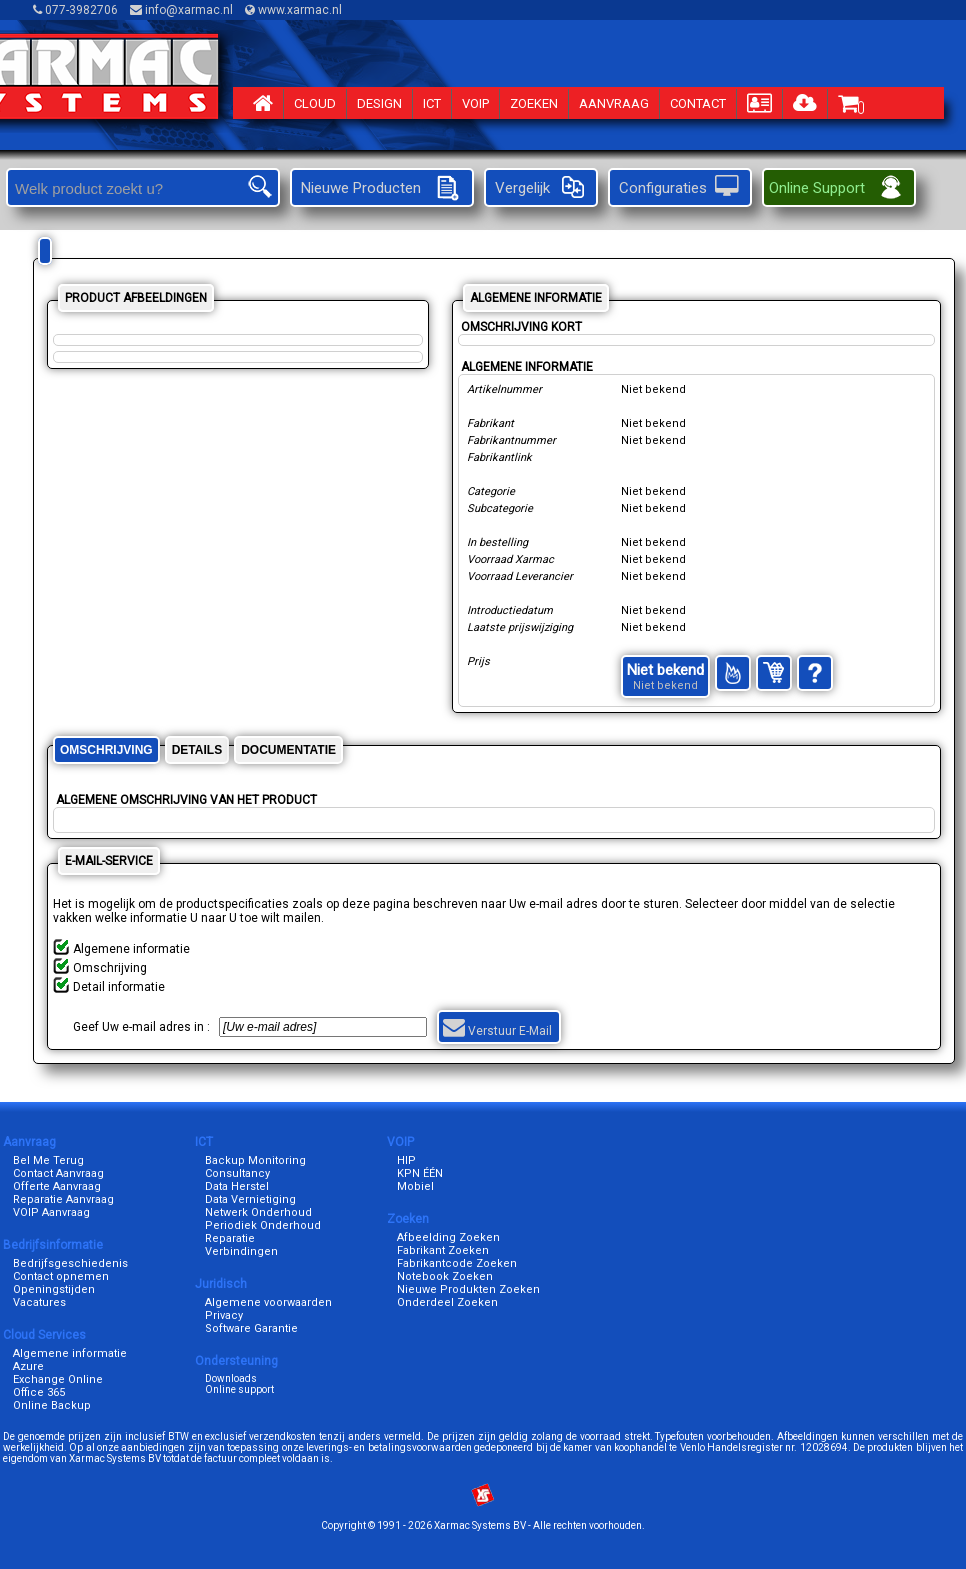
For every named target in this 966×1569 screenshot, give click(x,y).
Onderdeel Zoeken (447, 1302)
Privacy (224, 1315)
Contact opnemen (61, 1276)
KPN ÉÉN (420, 1173)
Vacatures (39, 1302)
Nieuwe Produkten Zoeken (468, 1289)
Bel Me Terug (48, 1160)
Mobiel (415, 1186)
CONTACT (698, 103)
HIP (406, 1160)
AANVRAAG (614, 103)
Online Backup (52, 1405)
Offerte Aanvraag (57, 1186)
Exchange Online (58, 1379)
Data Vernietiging (250, 1199)
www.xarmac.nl (295, 10)
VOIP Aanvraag (51, 1212)
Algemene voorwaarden (268, 1302)
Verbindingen (241, 1251)
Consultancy (237, 1173)
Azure (28, 1366)
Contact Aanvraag (58, 1173)
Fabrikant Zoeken (443, 1250)
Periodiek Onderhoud (263, 1225)
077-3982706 (77, 10)
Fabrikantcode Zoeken (457, 1263)
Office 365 (39, 1392)
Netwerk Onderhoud (258, 1212)
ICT (432, 103)
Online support (239, 1389)
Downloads (231, 1378)
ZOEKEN (534, 103)
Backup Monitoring (255, 1160)
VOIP (475, 103)
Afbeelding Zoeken (448, 1237)
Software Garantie (251, 1328)
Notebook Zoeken (445, 1276)
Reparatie (230, 1238)
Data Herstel (237, 1186)
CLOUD (315, 103)
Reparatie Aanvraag (63, 1199)
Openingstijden (54, 1289)
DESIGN (379, 103)
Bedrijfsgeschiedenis (70, 1263)
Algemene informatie (70, 1353)
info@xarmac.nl (183, 10)
